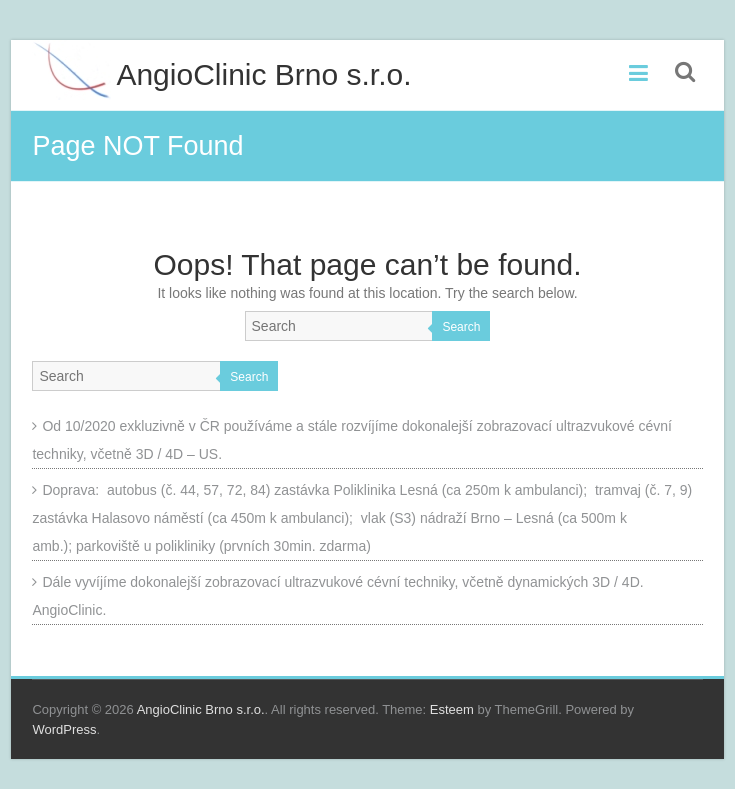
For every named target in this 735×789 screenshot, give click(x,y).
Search (461, 327)
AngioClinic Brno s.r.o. (263, 74)
